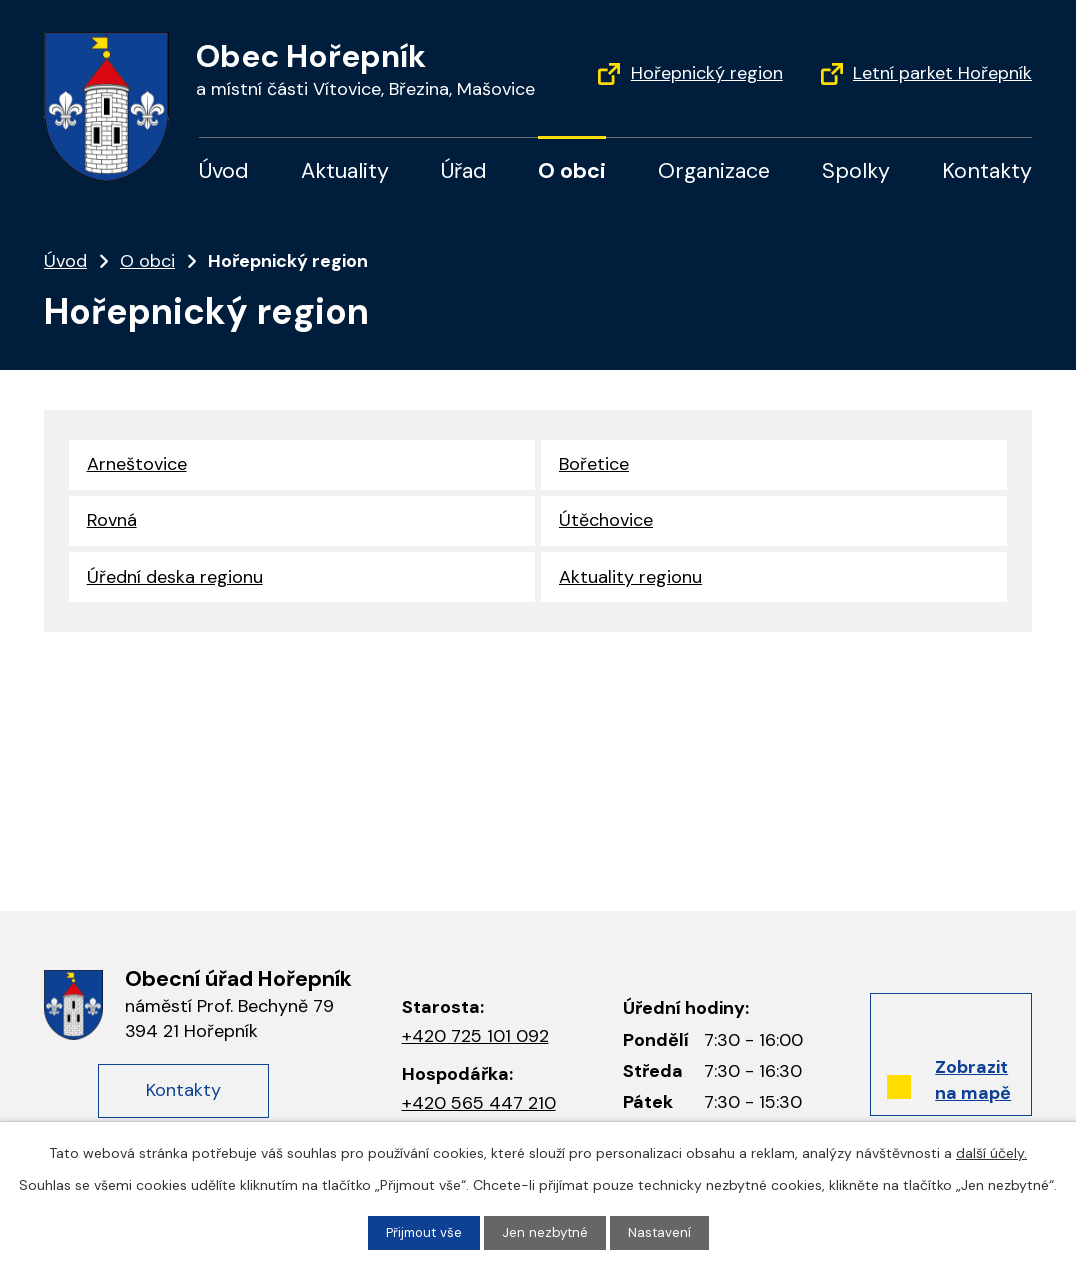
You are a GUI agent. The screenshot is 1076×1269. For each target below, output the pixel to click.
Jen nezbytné (547, 1232)
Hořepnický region (707, 73)
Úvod (224, 171)
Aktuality (345, 171)
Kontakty (987, 171)
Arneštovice (137, 465)
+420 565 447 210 (479, 1103)
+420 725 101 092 (475, 1036)
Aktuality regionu (630, 582)
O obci (572, 171)
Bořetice (594, 465)
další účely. (991, 1152)
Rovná (112, 523)
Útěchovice (606, 523)
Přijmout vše (422, 1232)
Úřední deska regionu (175, 582)
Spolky (856, 171)
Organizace (714, 171)
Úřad (464, 171)
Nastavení (663, 1232)
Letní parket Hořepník (942, 73)
